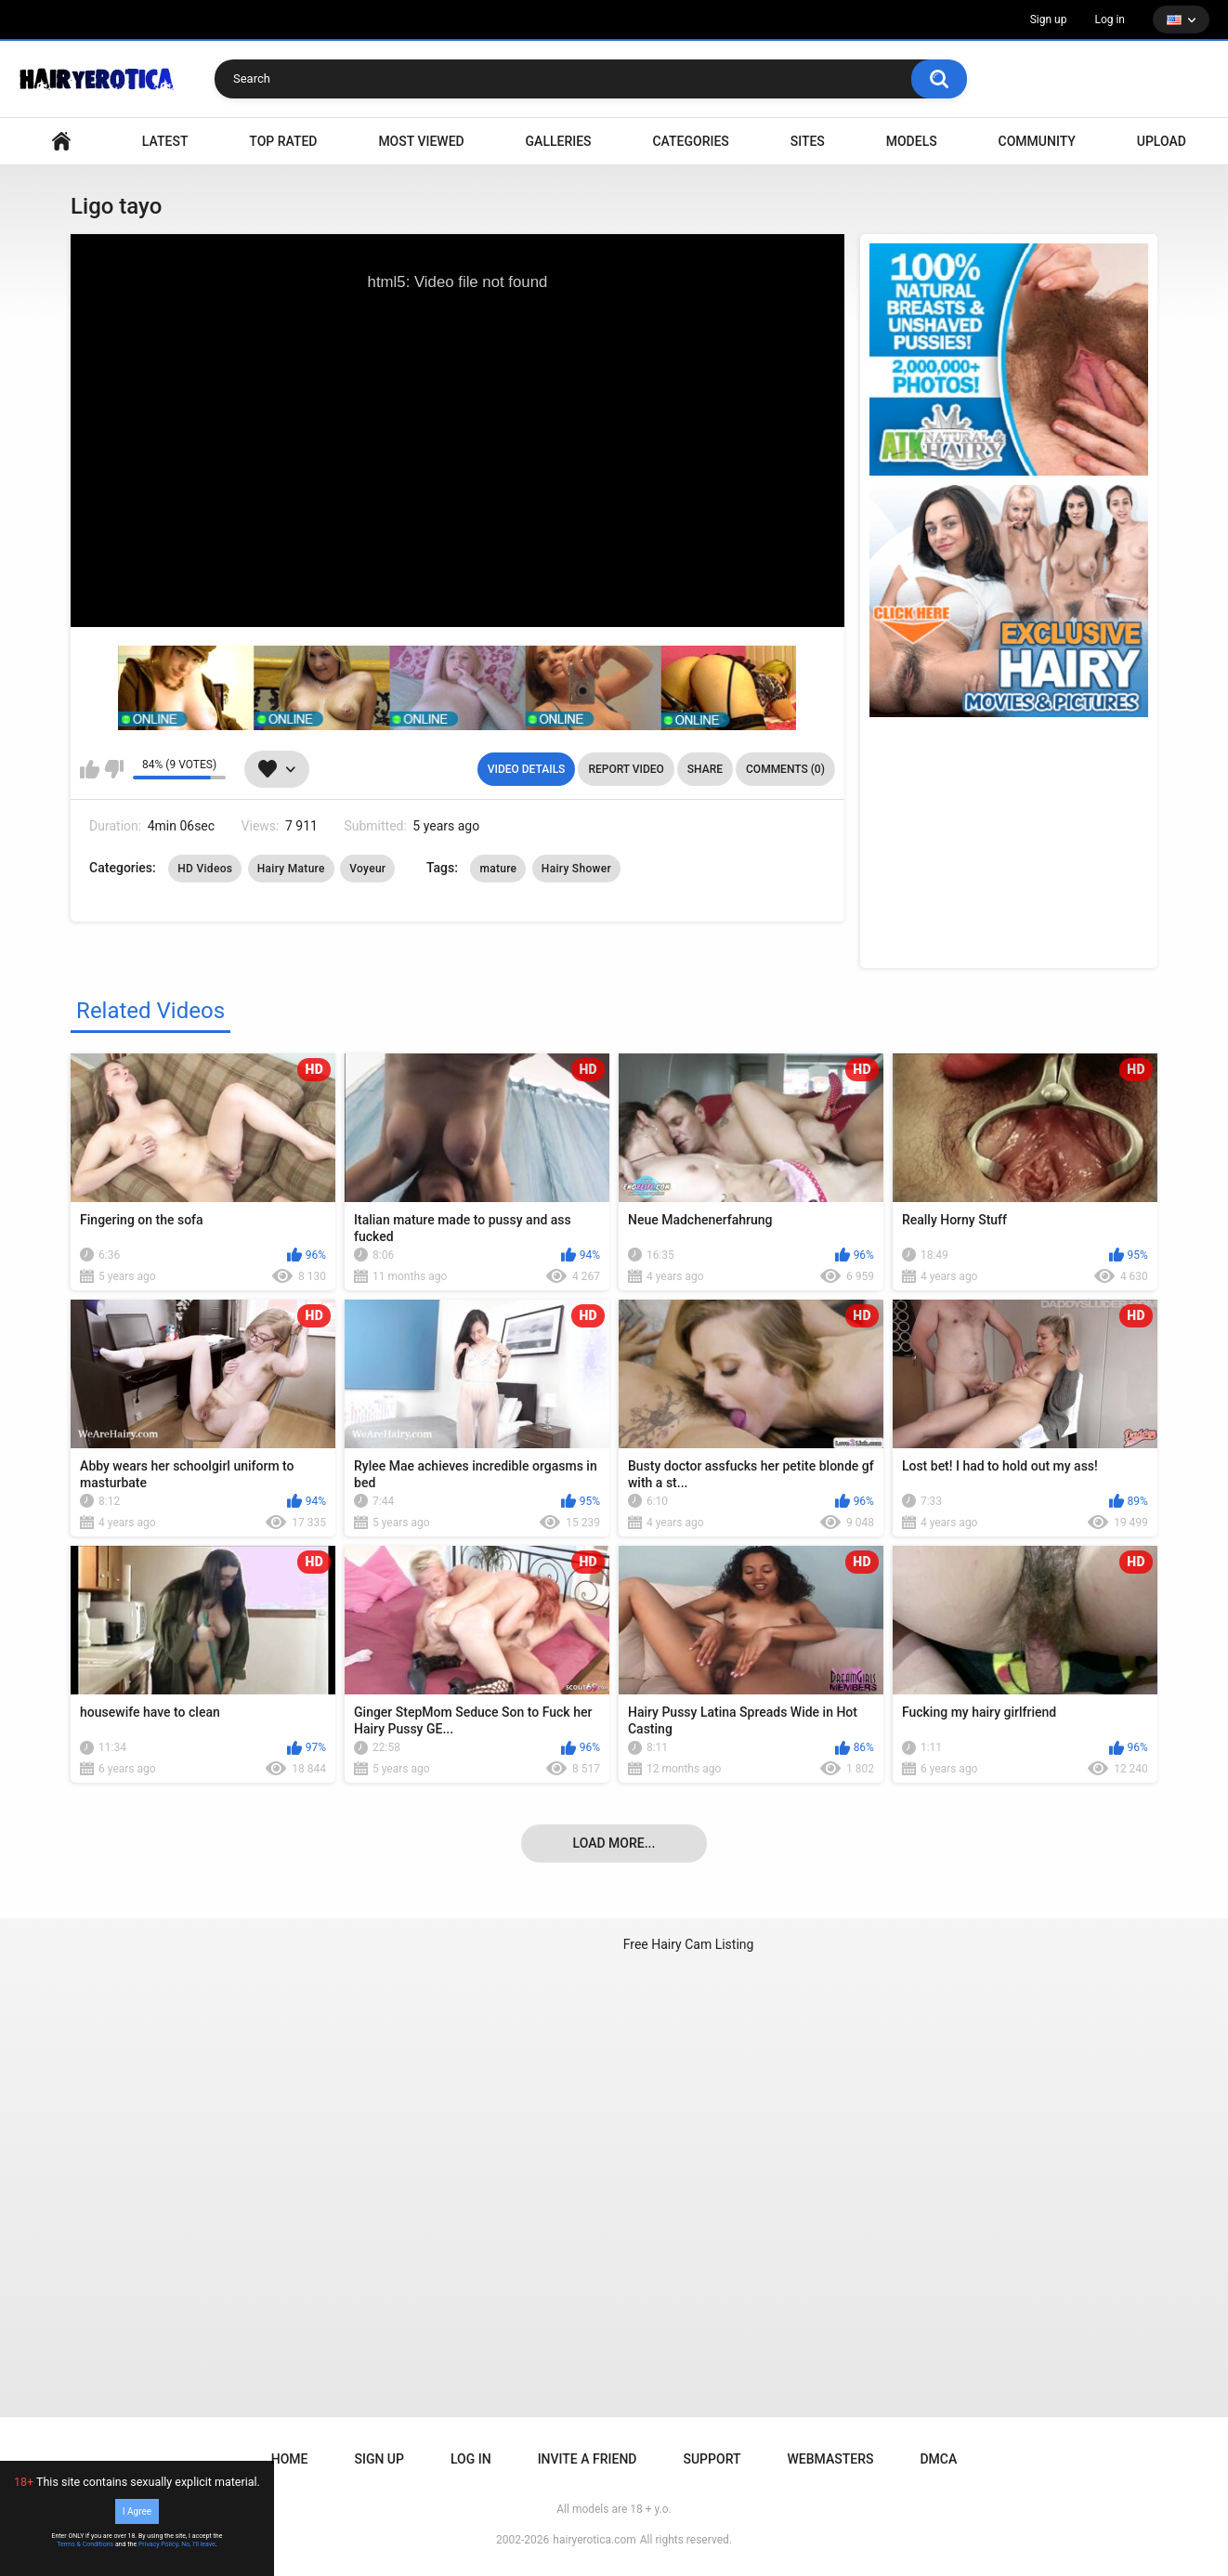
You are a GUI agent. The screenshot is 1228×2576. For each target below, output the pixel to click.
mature (497, 868)
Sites (807, 141)
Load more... (614, 1843)
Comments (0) (785, 769)
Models (911, 141)
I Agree (137, 2511)
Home (289, 2459)
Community (1037, 141)
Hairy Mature (291, 868)
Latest (165, 141)
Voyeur (367, 868)
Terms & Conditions (85, 2544)
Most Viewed (421, 141)
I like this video (89, 769)
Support (711, 2459)
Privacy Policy (158, 2544)
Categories (690, 141)
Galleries (559, 141)
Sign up (1048, 19)
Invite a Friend (587, 2459)
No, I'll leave (198, 2544)
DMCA (938, 2459)
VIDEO (61, 141)
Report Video (625, 769)
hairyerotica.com (594, 2539)
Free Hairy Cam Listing (688, 1944)
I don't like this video (114, 769)
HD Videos (204, 868)
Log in (1109, 19)
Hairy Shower (576, 868)
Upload (1161, 141)
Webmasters (831, 2459)
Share (705, 769)
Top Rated (283, 141)
